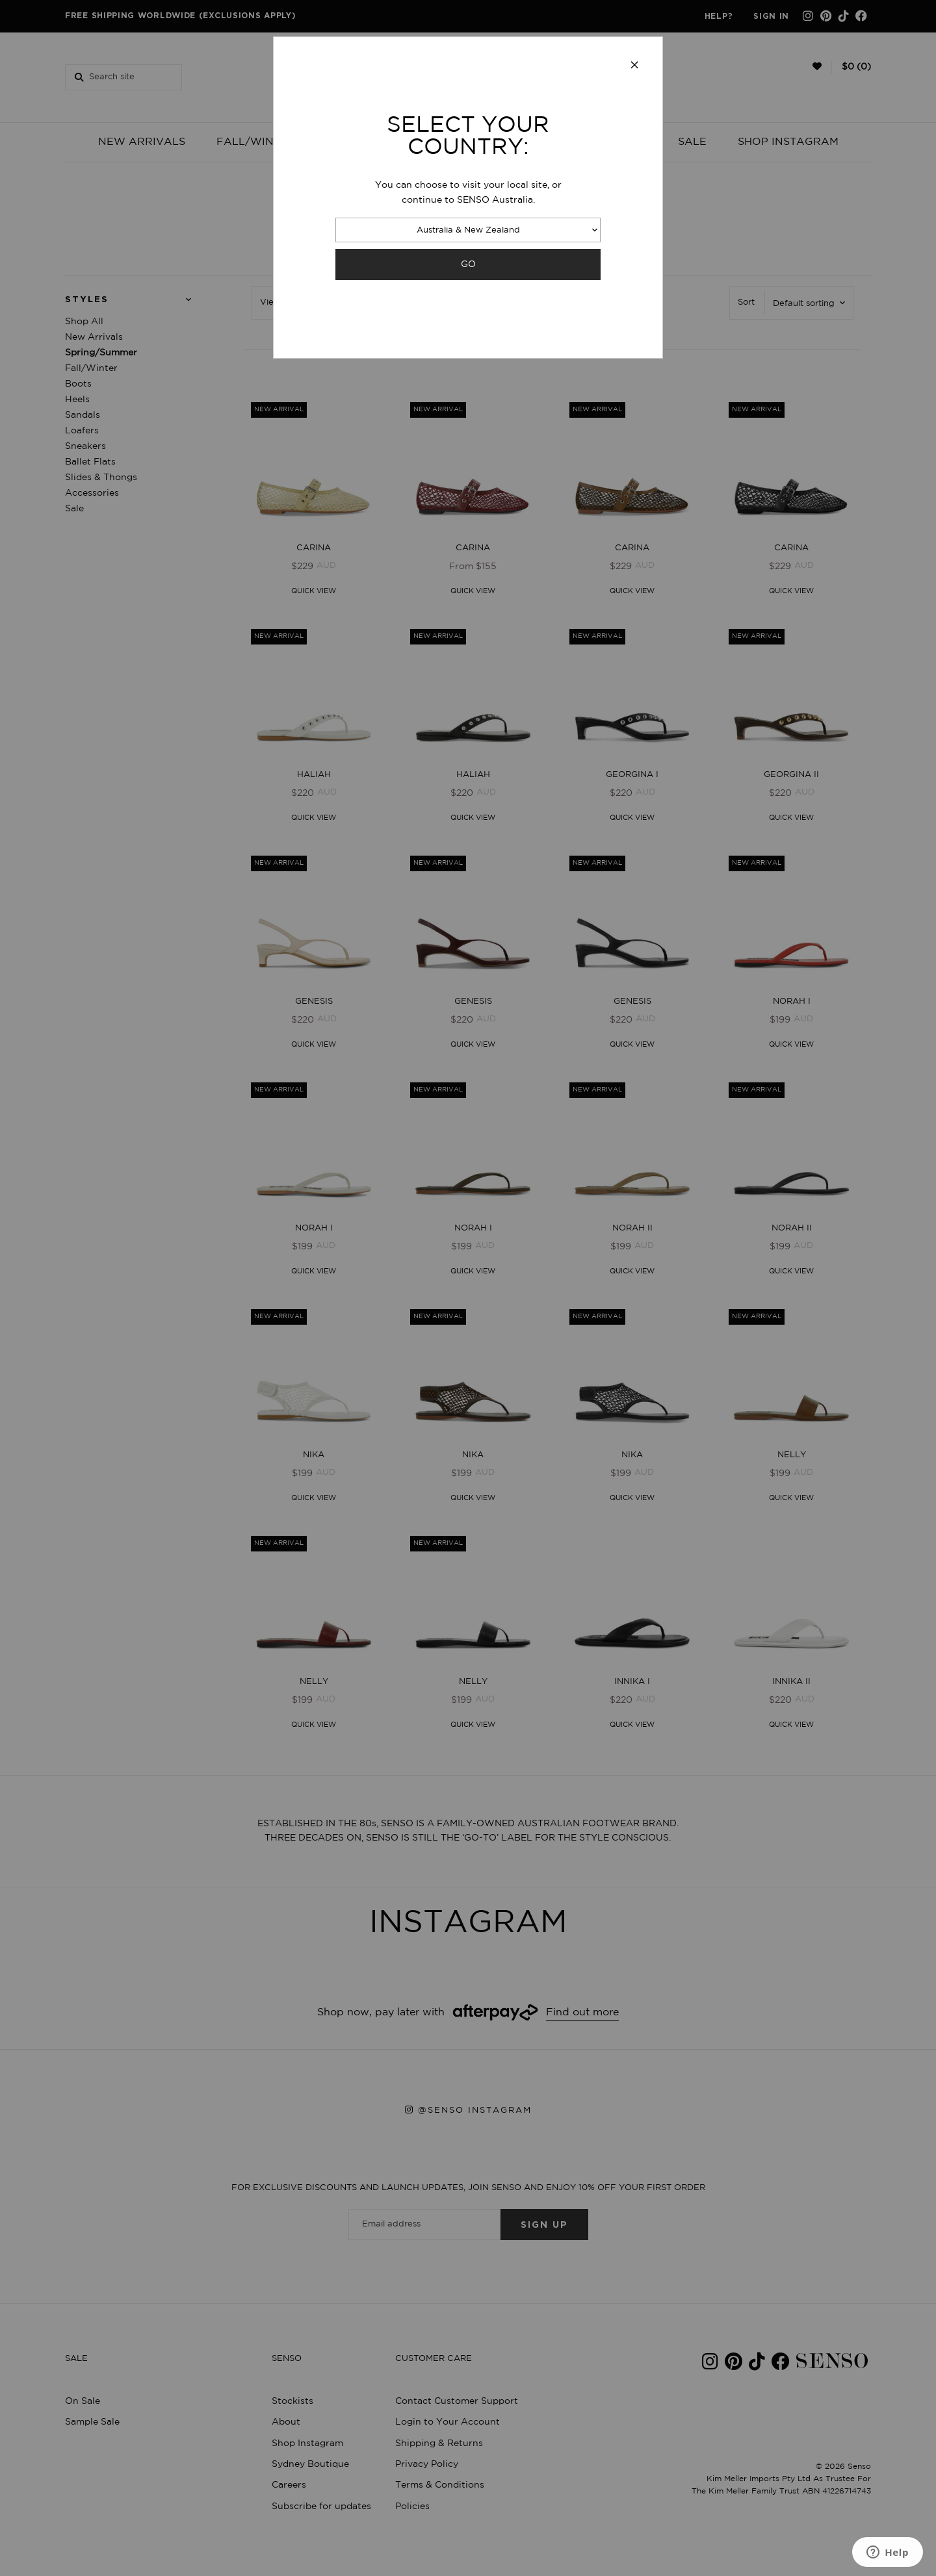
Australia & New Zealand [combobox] (468, 230)
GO (468, 264)
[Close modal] (634, 66)
